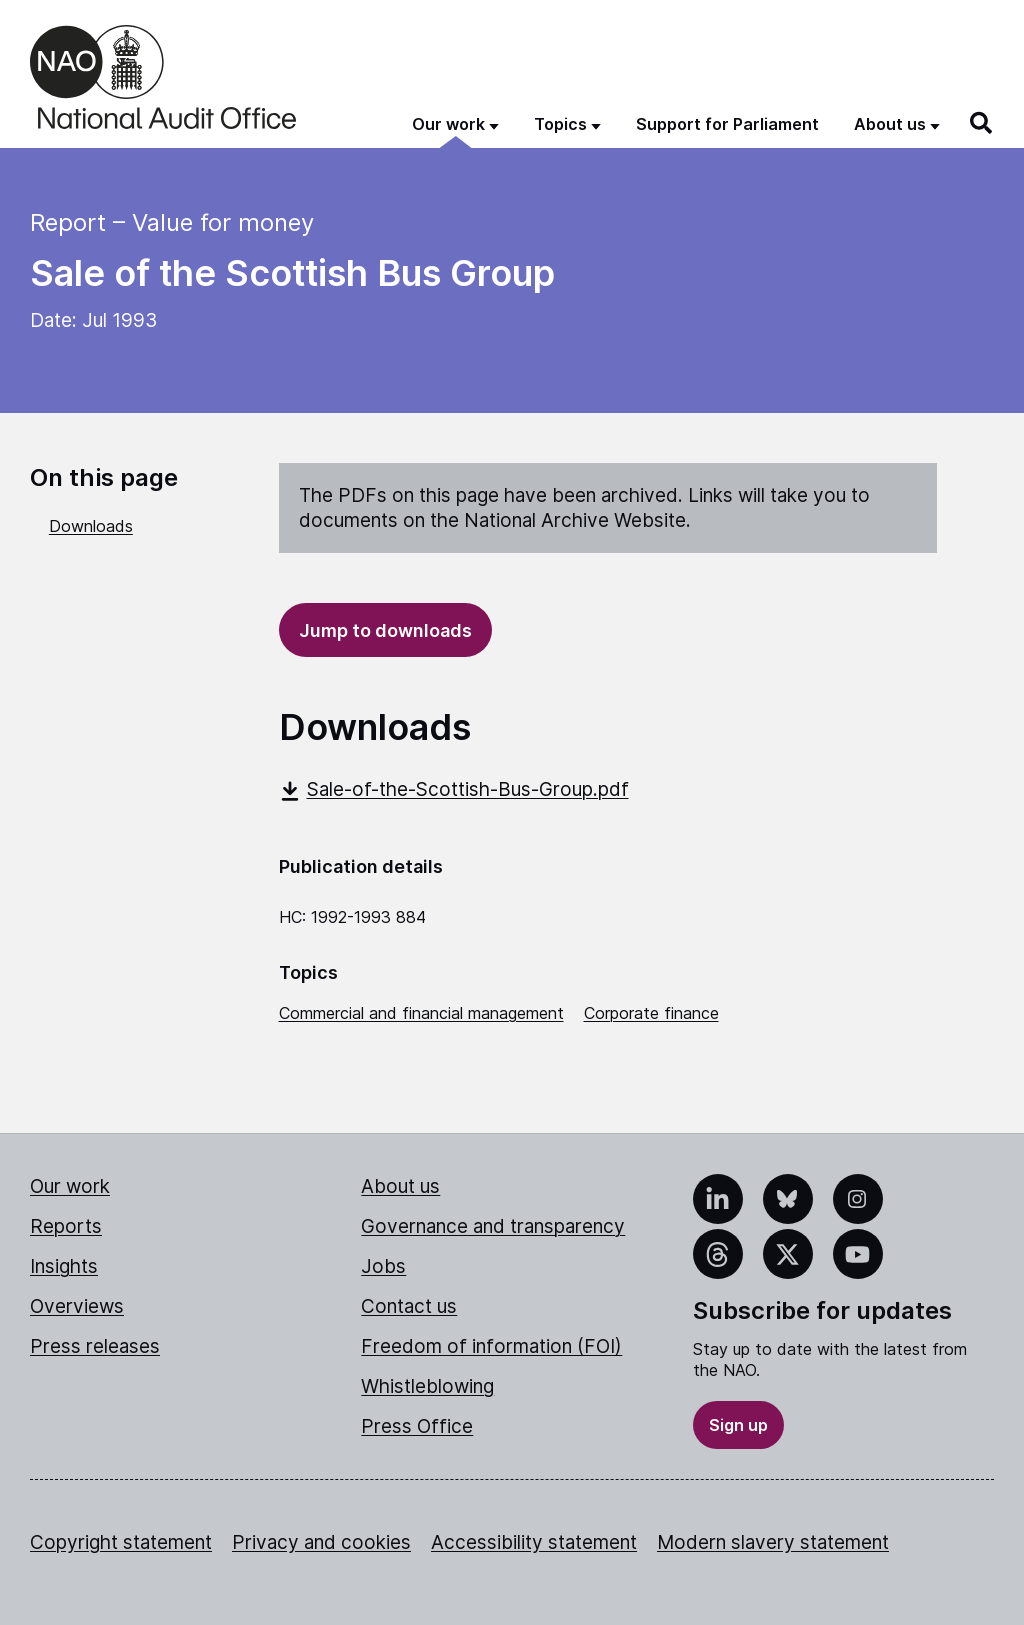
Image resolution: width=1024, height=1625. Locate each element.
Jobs (383, 1266)
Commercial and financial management (421, 1013)
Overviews (77, 1306)
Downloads (91, 526)
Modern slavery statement (773, 1542)
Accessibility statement (534, 1542)
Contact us (409, 1306)
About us (400, 1186)
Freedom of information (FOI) (491, 1346)
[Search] (982, 123)
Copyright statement (121, 1542)
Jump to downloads (385, 630)
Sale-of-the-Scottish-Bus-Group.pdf (454, 789)
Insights (64, 1266)
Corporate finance (651, 1013)
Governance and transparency (493, 1226)
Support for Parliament (727, 124)
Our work (70, 1186)
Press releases (95, 1346)
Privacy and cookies (321, 1542)
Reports (66, 1226)
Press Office (417, 1426)
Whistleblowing (427, 1386)
